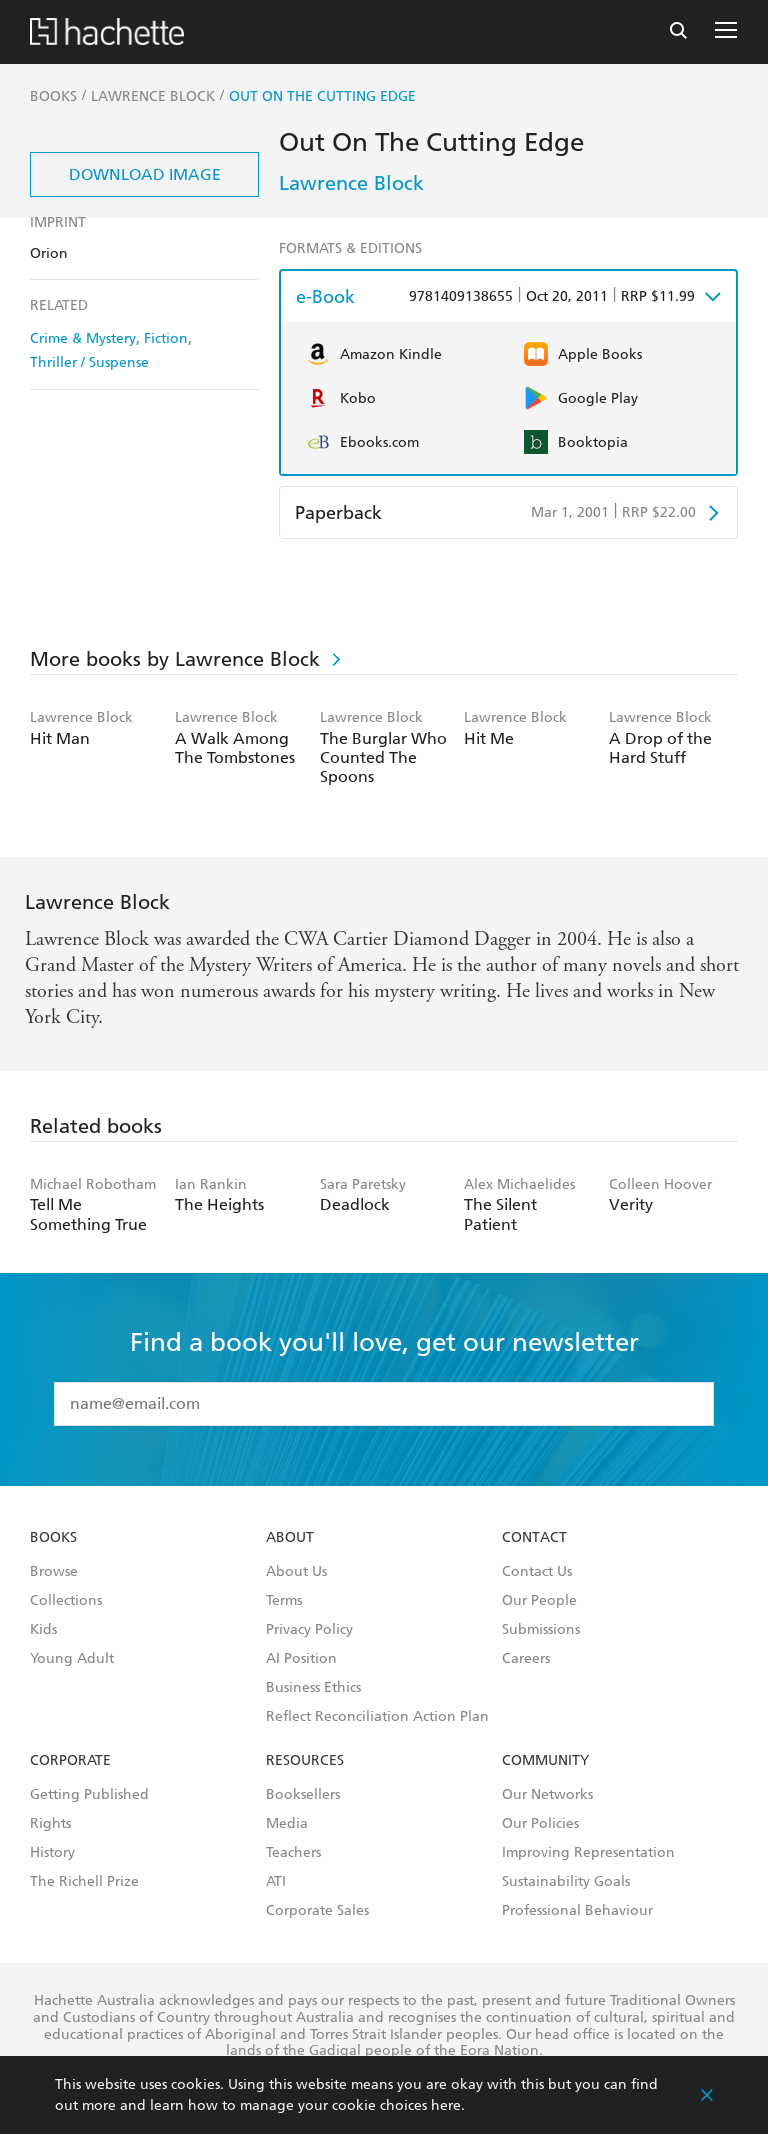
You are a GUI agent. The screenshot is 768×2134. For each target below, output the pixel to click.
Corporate (70, 1761)
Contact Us (537, 1572)
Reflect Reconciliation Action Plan (377, 1717)
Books (53, 1538)
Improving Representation (588, 1853)
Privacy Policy (309, 1630)
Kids (43, 1630)
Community (545, 1761)
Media (287, 1824)
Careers (526, 1659)
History (52, 1853)
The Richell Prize (84, 1882)
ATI (276, 1882)
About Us (296, 1572)
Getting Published (89, 1795)
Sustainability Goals (566, 1882)
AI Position (301, 1659)
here (446, 2105)
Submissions (541, 1630)
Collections (66, 1601)
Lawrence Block (351, 183)
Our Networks (547, 1795)
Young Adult (72, 1659)
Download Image (145, 174)
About (290, 1538)
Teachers (293, 1853)
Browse (54, 1572)
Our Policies (540, 1824)
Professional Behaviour (577, 1911)
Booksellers (303, 1795)
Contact (534, 1538)
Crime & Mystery (83, 338)
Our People (539, 1601)
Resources (305, 1761)
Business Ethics (313, 1688)
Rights (50, 1824)
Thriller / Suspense (89, 362)
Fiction (166, 338)
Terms (284, 1601)
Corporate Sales (317, 1911)
